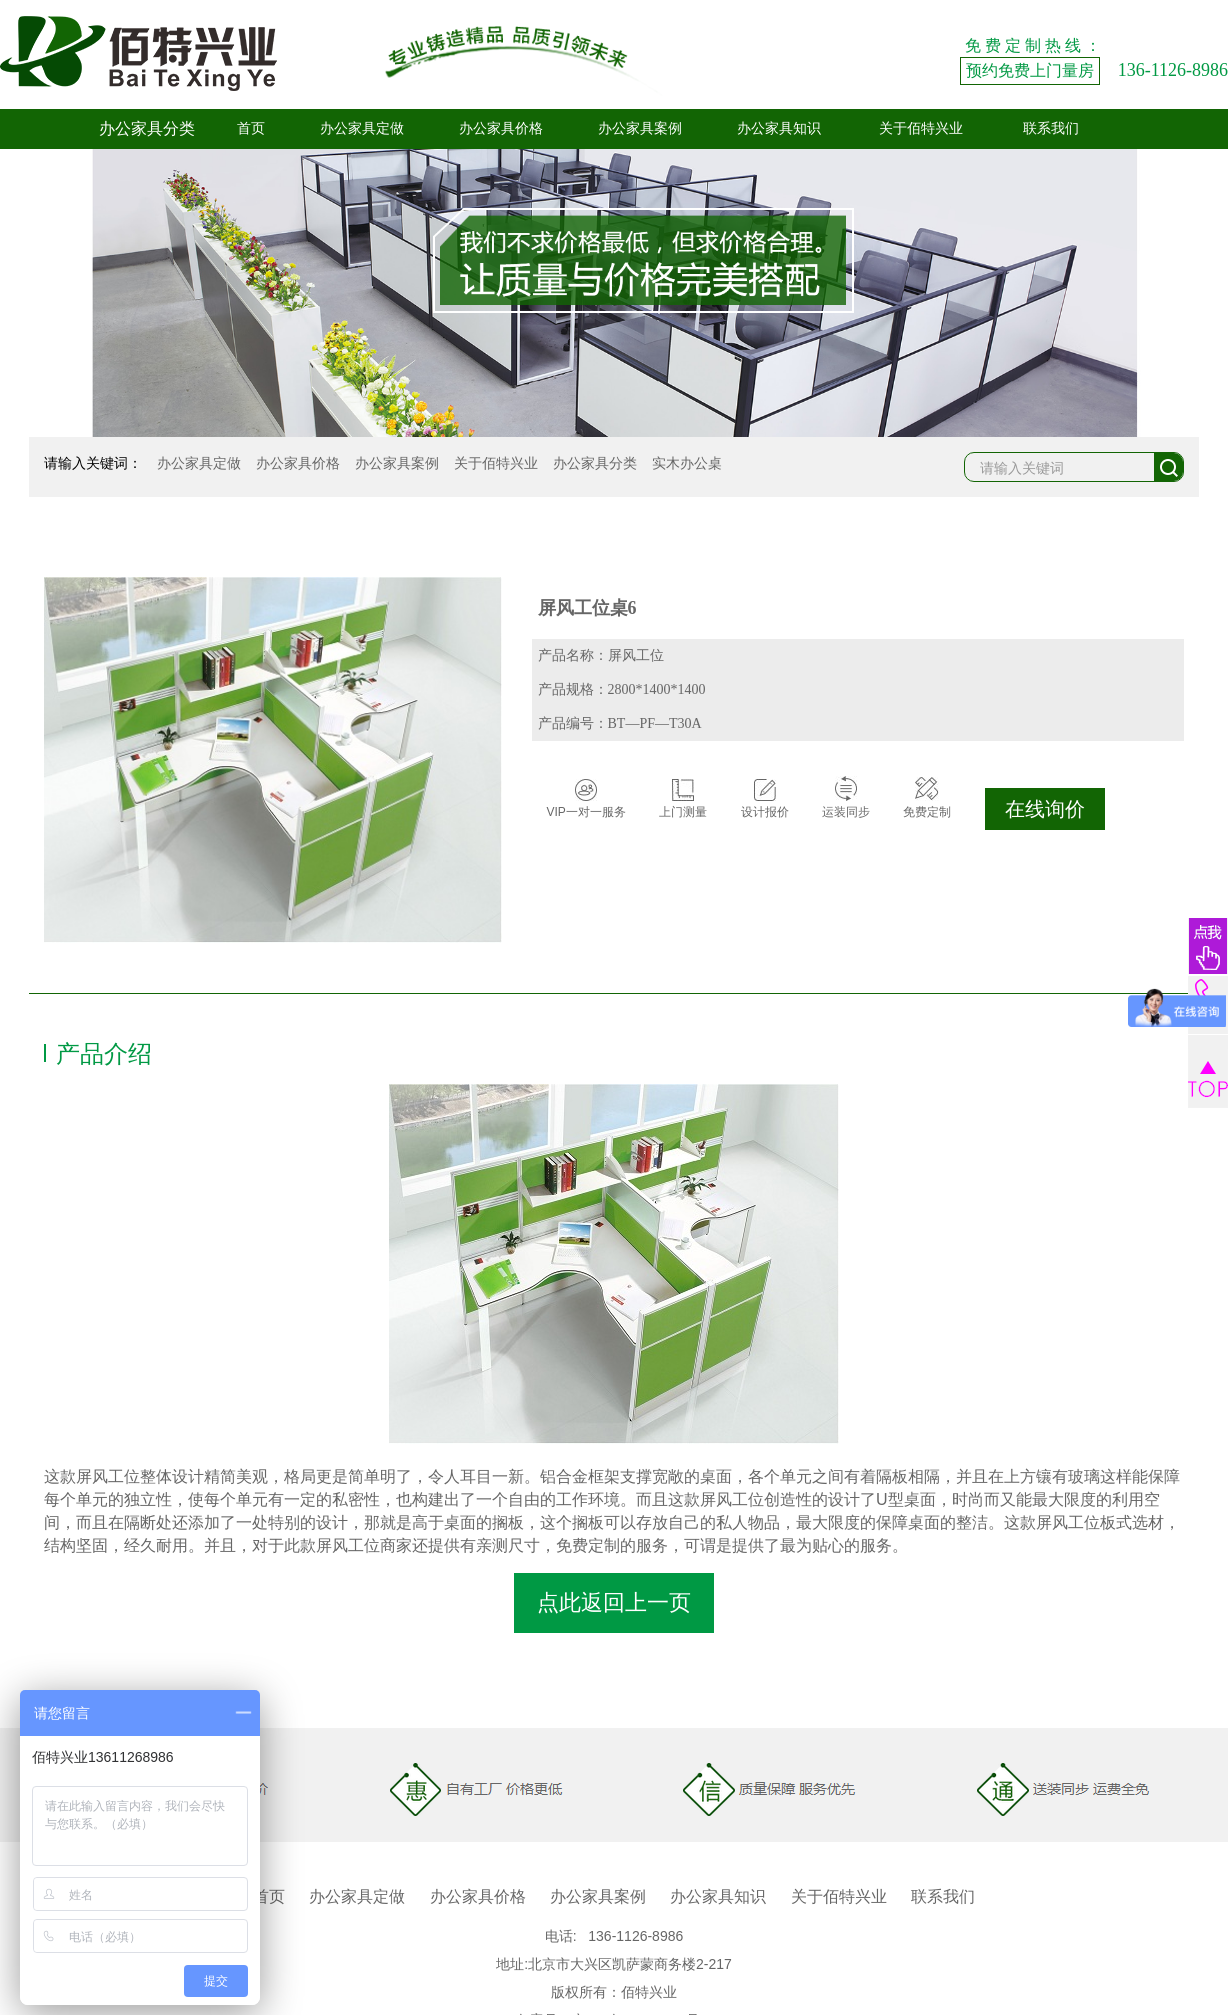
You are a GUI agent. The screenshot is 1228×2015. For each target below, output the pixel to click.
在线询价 (1045, 809)
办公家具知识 (779, 128)
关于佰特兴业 (921, 128)
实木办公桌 (687, 463)
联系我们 (1051, 128)
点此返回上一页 (614, 1602)
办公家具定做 (362, 128)
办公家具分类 (595, 463)
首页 (251, 128)
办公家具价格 (501, 128)
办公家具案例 (640, 128)
